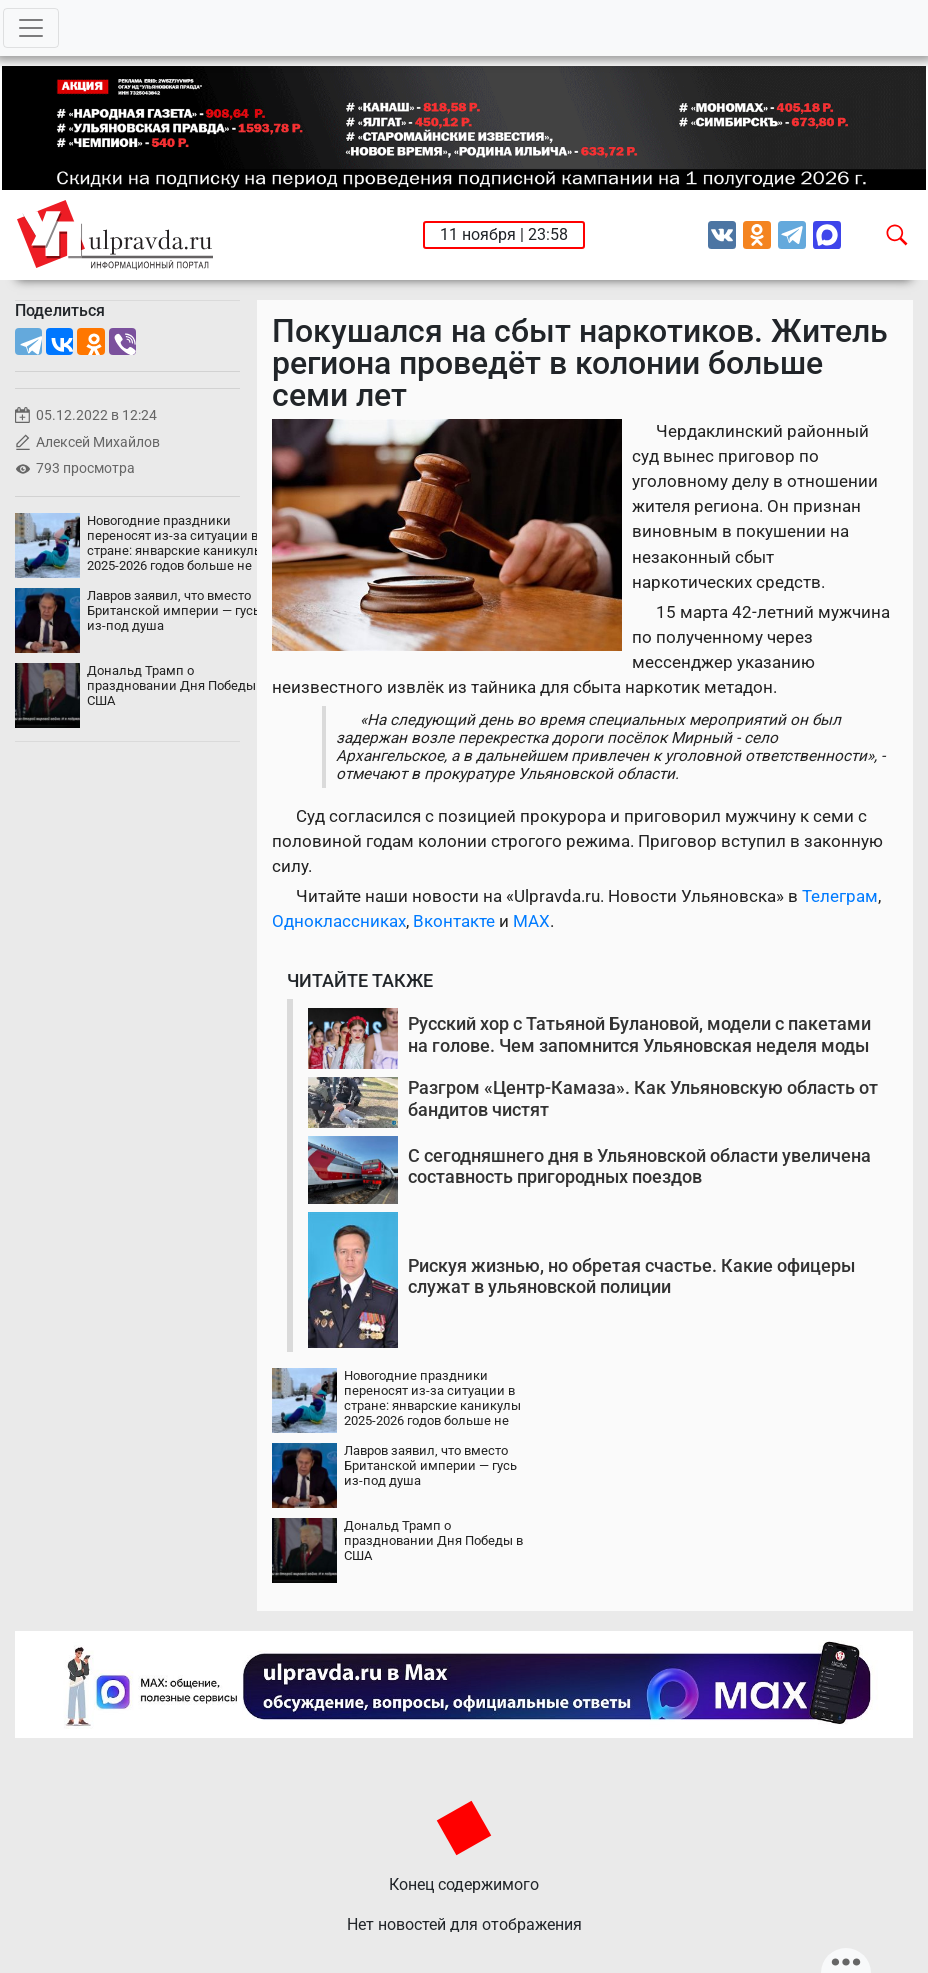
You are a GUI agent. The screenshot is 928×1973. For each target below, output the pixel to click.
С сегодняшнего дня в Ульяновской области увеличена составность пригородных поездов (639, 1166)
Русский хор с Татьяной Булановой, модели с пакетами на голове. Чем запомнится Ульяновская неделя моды (639, 1034)
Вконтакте (454, 921)
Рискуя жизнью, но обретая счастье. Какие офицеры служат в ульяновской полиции (631, 1276)
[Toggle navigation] (31, 28)
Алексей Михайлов (98, 442)
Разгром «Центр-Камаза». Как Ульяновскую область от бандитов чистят (643, 1098)
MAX (531, 921)
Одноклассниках (339, 921)
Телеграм (840, 896)
